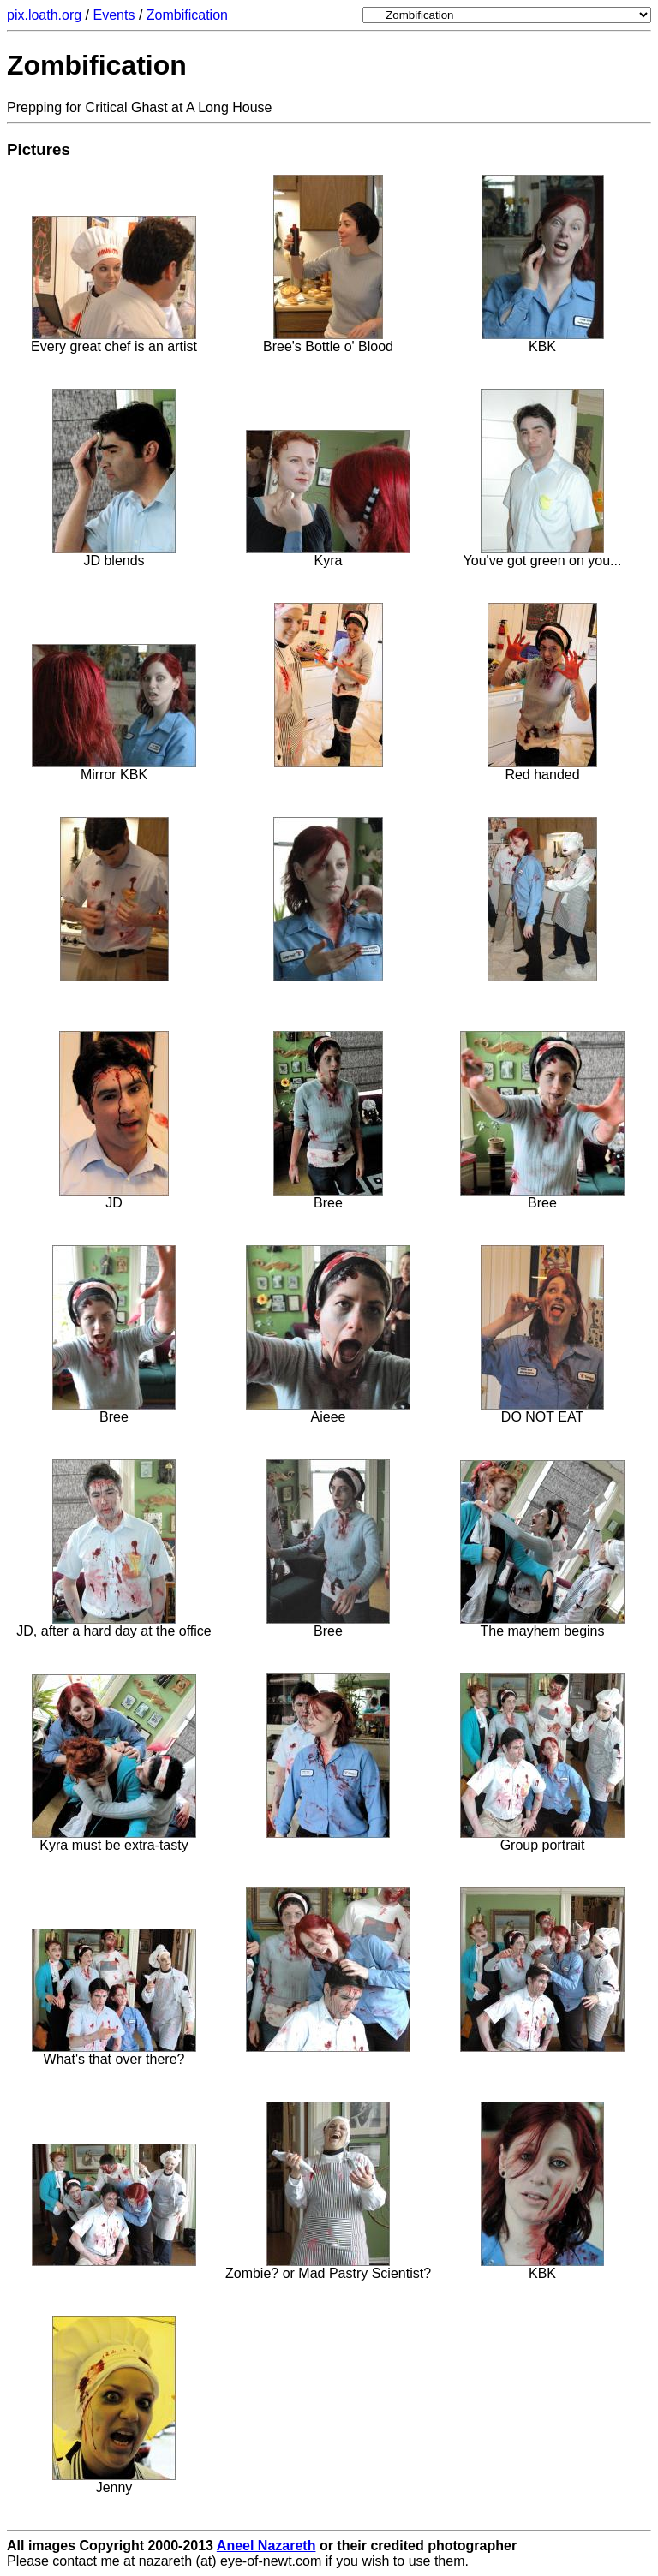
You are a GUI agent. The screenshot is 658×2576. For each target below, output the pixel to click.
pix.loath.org (44, 15)
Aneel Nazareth (266, 2545)
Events (114, 15)
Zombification (187, 15)
